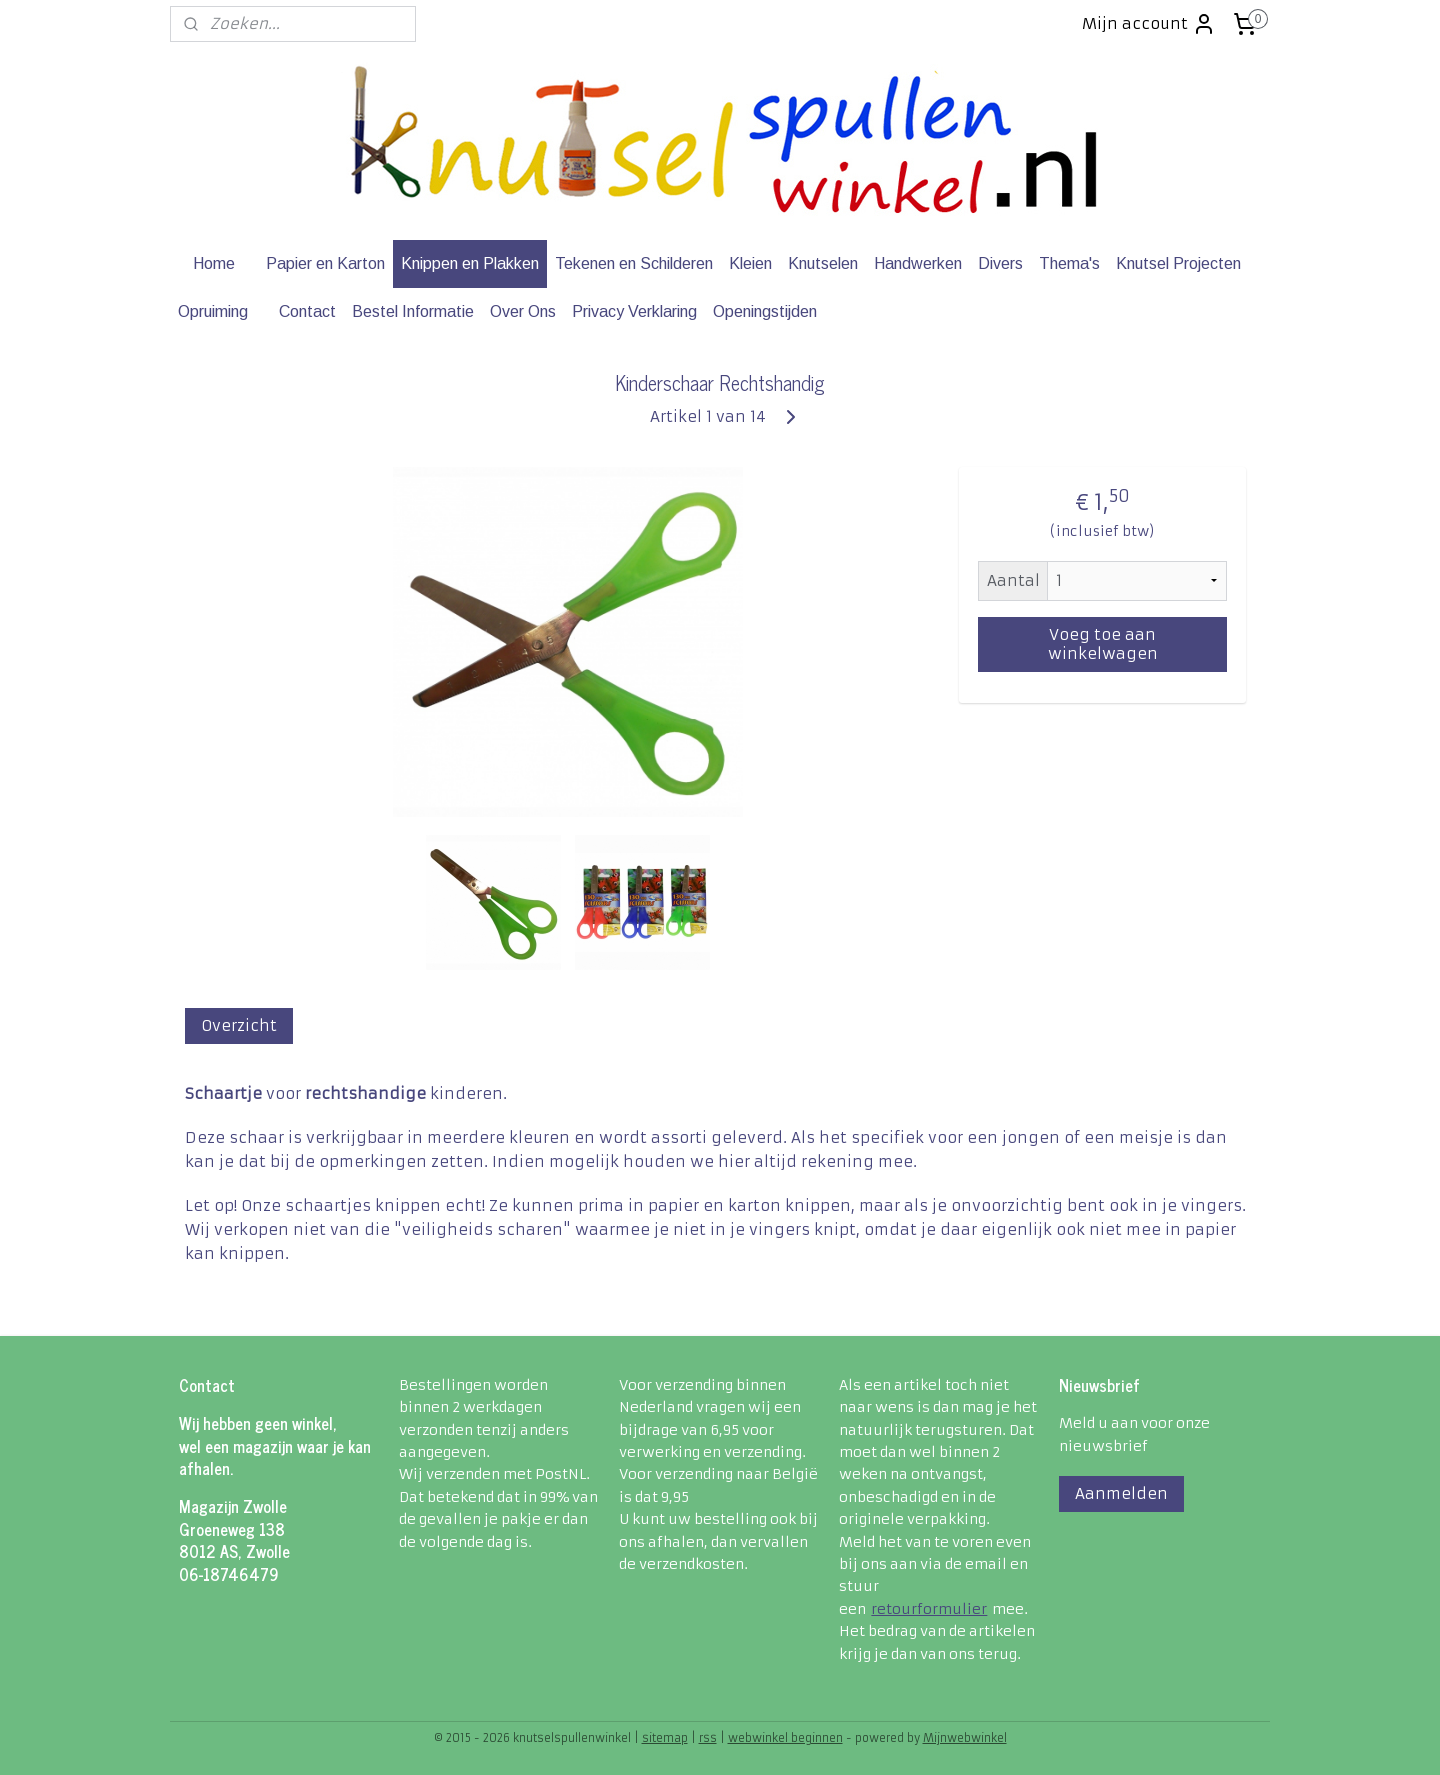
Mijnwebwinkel (965, 1738)
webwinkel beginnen (785, 1738)
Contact (307, 311)
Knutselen (823, 263)
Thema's (1069, 263)
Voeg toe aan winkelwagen (1102, 644)
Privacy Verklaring (634, 311)
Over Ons (523, 311)
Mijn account (1149, 24)
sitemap (665, 1738)
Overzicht (239, 1025)
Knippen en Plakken (470, 263)
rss (708, 1738)
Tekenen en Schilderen (634, 263)
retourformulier (929, 1609)
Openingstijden (765, 311)
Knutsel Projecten (1178, 263)
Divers (1000, 263)
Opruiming (213, 311)
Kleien (750, 263)
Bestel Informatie (413, 311)
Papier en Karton (325, 263)
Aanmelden (1121, 1493)
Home (214, 263)
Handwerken (918, 263)
